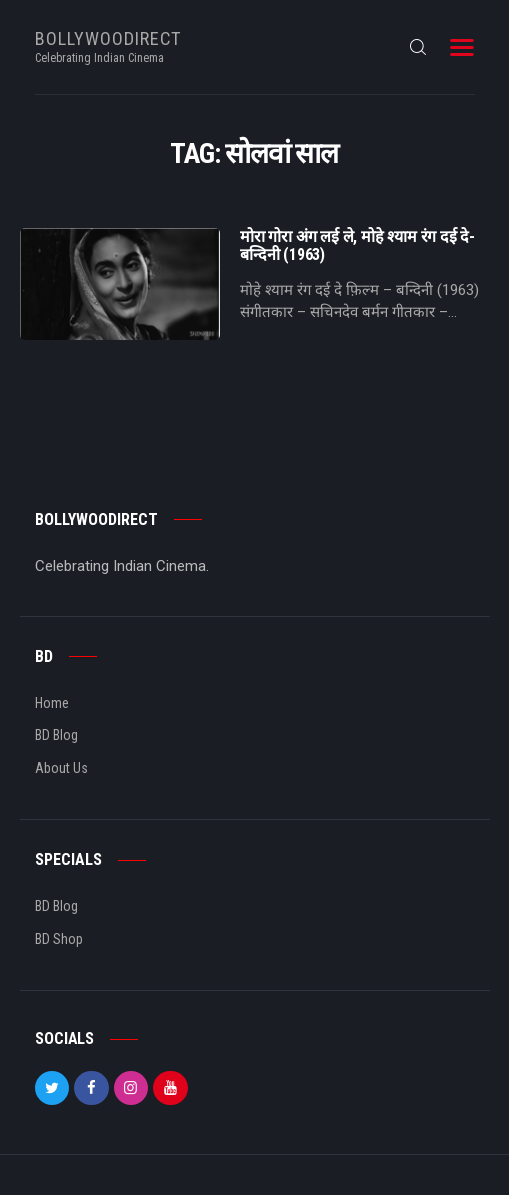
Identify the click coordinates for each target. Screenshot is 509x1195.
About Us (61, 768)
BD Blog (56, 735)
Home (52, 703)
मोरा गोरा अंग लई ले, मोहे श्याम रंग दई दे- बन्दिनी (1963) (357, 246)
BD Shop (59, 939)
